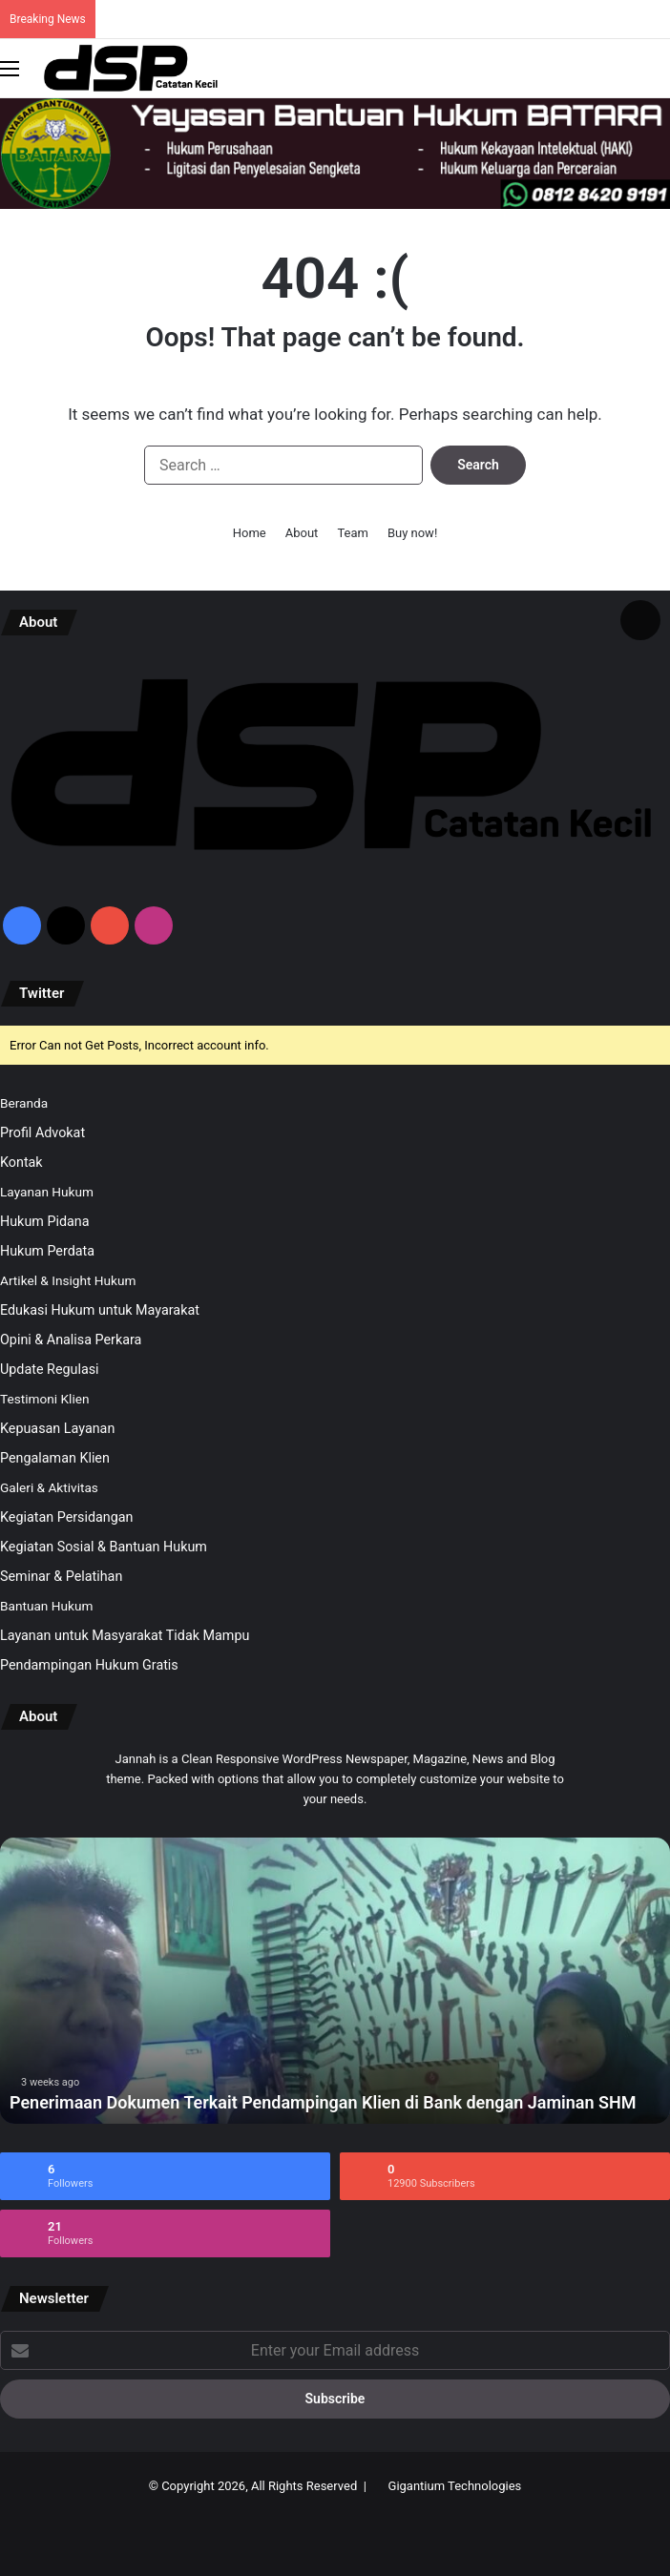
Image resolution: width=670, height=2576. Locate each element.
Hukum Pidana (45, 1221)
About (302, 533)
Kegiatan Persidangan (67, 1517)
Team (352, 533)
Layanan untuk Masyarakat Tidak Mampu (124, 1635)
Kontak (21, 1162)
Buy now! (412, 533)
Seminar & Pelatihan (61, 1576)
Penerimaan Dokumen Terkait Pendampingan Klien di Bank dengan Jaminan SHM (323, 2102)
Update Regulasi (49, 1369)
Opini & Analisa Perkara (70, 1339)
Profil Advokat (42, 1132)
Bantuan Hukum (46, 1605)
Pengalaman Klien (55, 1457)
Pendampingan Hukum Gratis (89, 1664)
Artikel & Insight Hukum (68, 1280)
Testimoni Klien (44, 1398)
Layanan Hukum (47, 1191)
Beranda (24, 1103)
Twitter (41, 993)
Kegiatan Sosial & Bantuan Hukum (103, 1546)
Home (249, 533)
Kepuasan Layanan (57, 1428)
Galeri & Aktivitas (49, 1487)
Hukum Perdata (47, 1250)
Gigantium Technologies (455, 2486)
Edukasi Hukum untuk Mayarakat (99, 1310)
